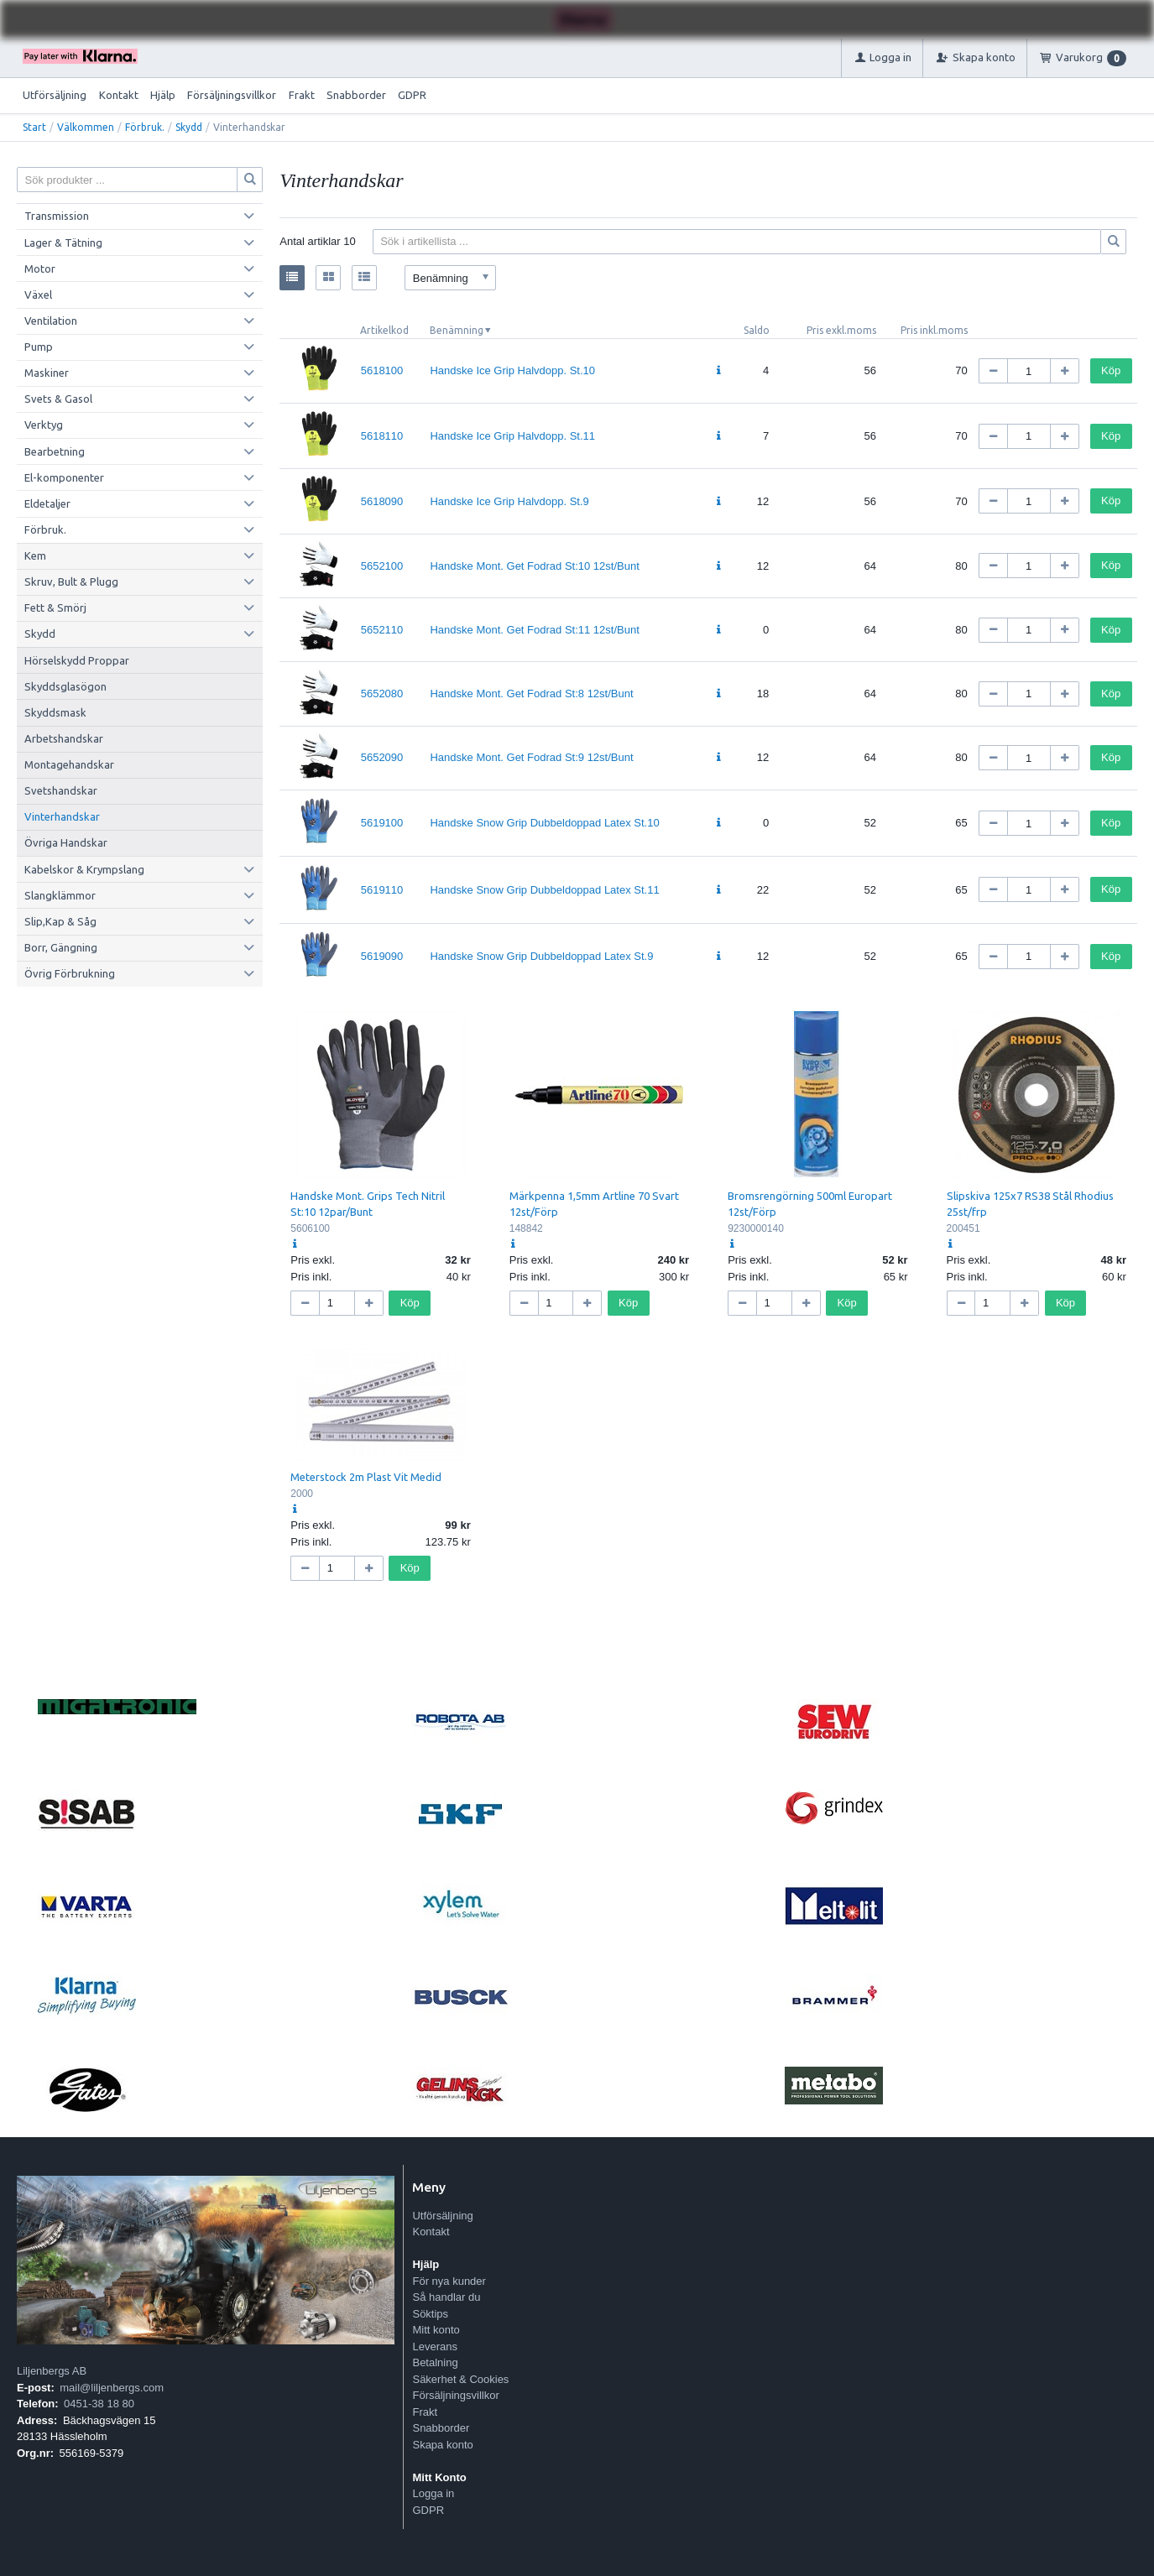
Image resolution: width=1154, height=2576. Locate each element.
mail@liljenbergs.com (112, 2387)
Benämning (456, 330)
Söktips (430, 2313)
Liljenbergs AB (51, 2371)
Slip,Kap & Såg (60, 921)
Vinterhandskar (62, 816)
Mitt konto (435, 2329)
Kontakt (118, 95)
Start (34, 127)
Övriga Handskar (65, 842)
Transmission (56, 216)
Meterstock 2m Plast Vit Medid (365, 1477)
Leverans (434, 2346)
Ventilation (50, 320)
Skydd (188, 127)
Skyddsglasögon (65, 686)
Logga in (433, 2493)
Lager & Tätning (63, 242)
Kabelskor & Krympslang (84, 869)
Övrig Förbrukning (69, 973)
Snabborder (356, 95)
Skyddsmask (55, 712)
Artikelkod (384, 330)
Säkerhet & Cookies (460, 2379)
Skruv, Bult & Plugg (71, 581)
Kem (35, 555)
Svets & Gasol (58, 398)
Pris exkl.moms (841, 330)
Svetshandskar (60, 790)
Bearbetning (54, 451)
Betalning (434, 2362)
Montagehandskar (69, 764)
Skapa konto (442, 2444)
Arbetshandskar (63, 738)
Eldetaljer (47, 503)
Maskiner (46, 372)
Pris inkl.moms (934, 330)
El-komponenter (64, 477)
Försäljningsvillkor (231, 95)
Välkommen (85, 127)
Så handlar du (446, 2297)
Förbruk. (144, 127)
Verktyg (43, 424)
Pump (38, 346)
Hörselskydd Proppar (76, 660)
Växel (38, 294)
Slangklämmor (60, 895)
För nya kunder (448, 2281)
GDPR (412, 95)
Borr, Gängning (60, 947)
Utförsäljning (54, 95)
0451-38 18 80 (99, 2403)
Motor (39, 268)
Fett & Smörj (55, 607)
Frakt (302, 95)
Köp (1110, 370)
